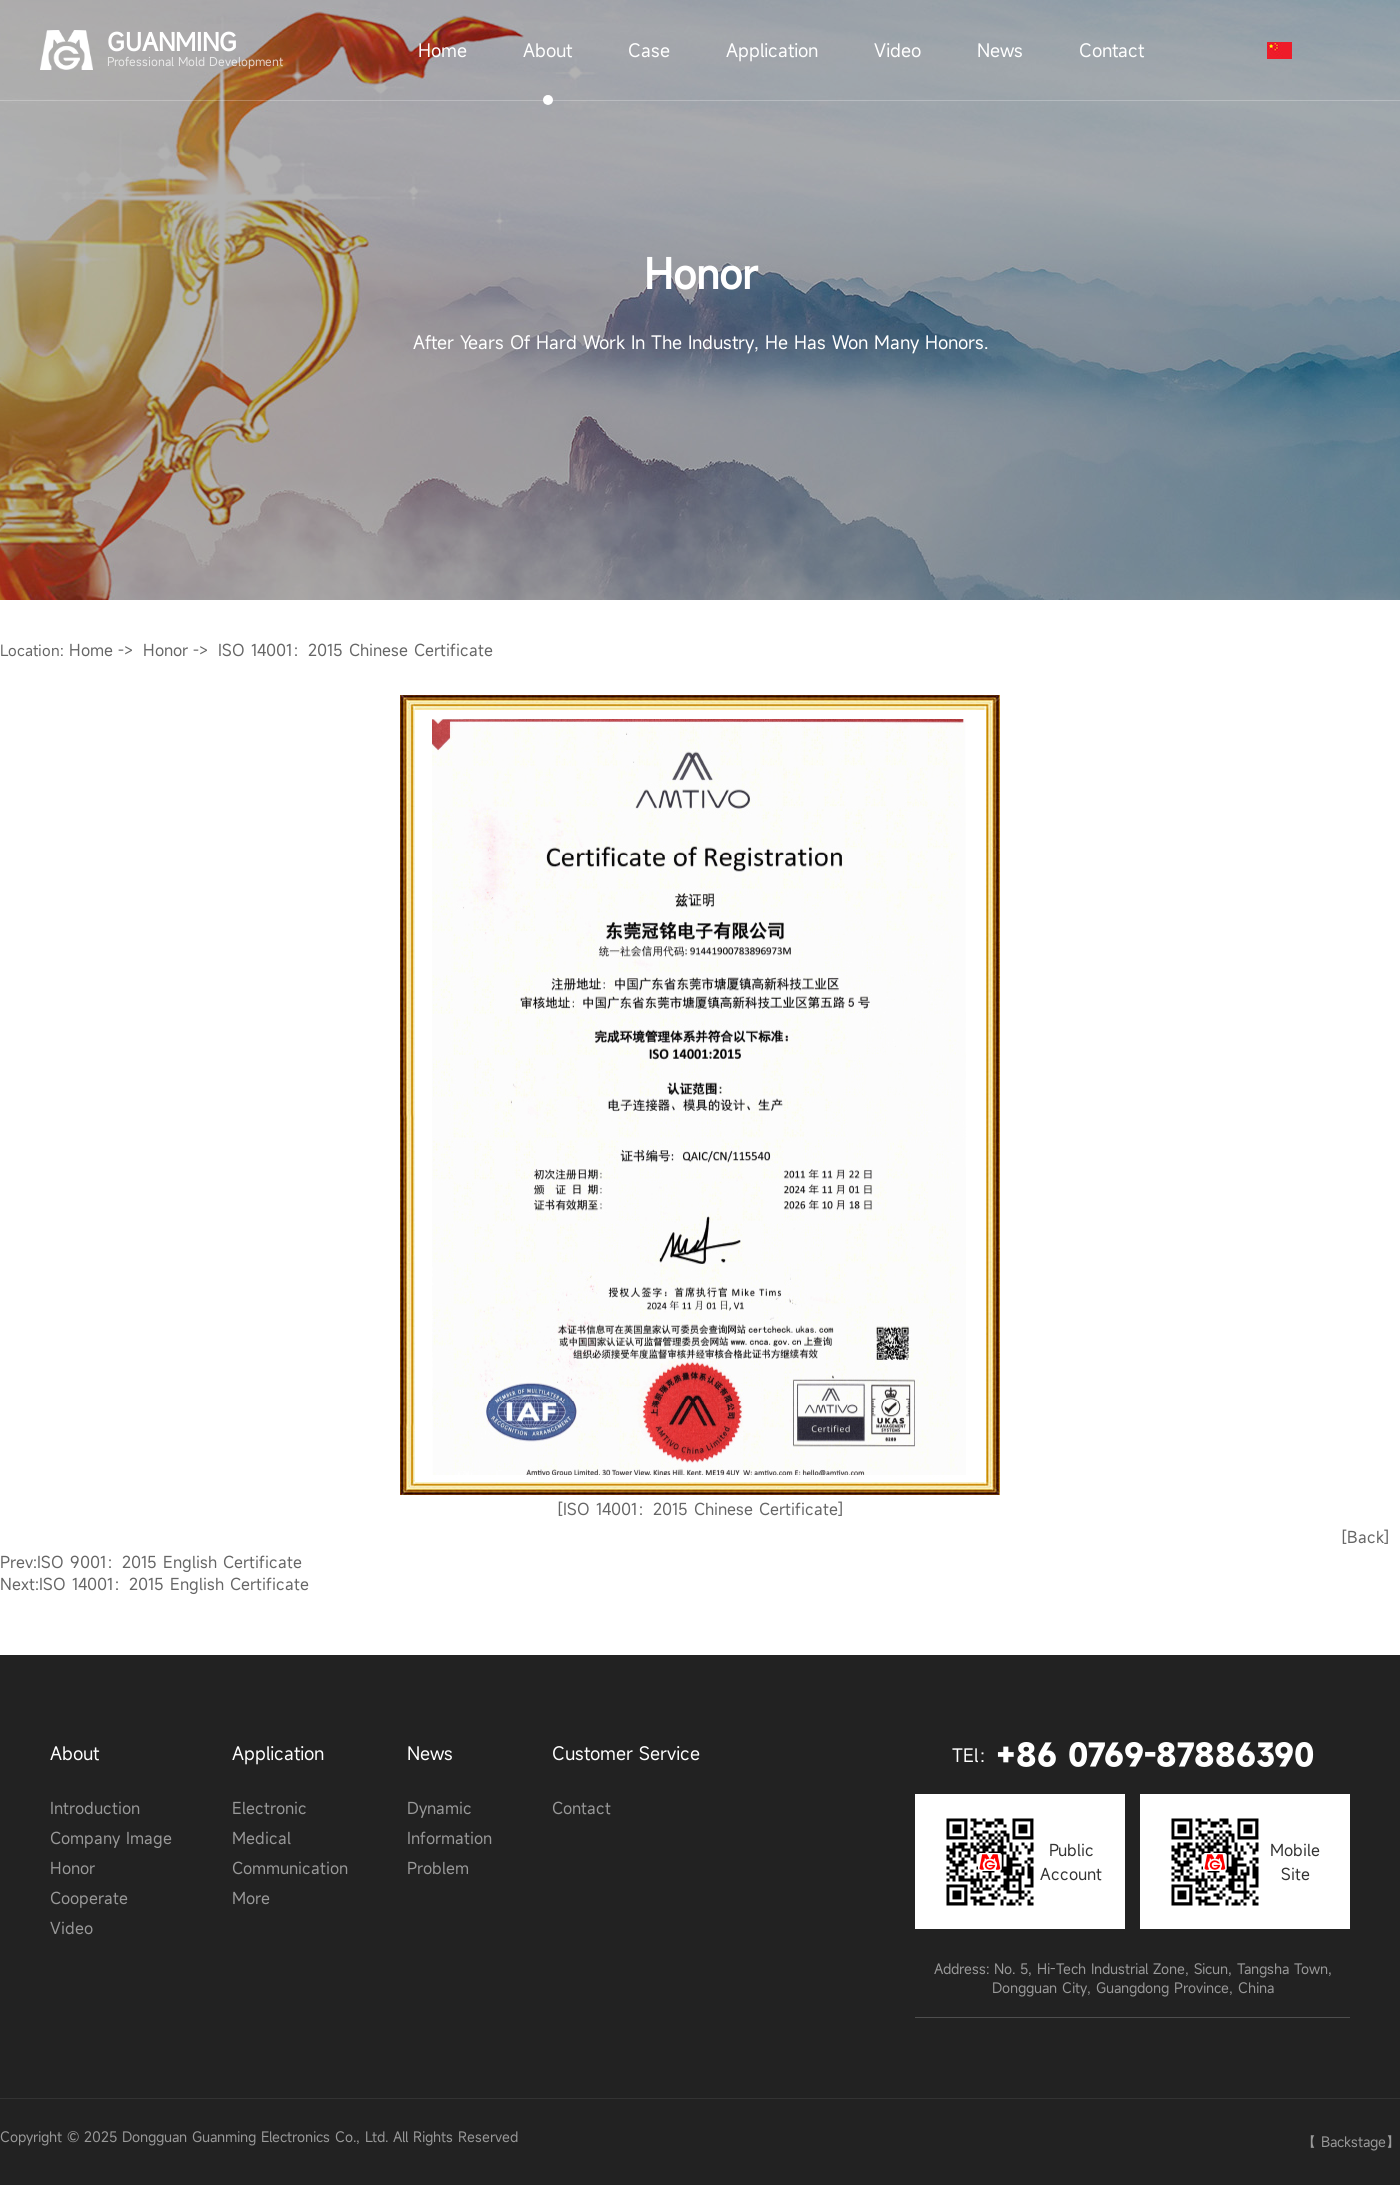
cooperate (89, 1898)
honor (165, 650)
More (251, 1898)
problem (438, 1868)
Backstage (1353, 2141)
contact (581, 1808)
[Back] (1365, 1537)
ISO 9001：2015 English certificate (169, 1562)
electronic (269, 1808)
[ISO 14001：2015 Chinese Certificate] (700, 1509)
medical (261, 1838)
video (71, 1928)
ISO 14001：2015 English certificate (174, 1584)
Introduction (95, 1808)
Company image (111, 1838)
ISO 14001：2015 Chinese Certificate (355, 650)
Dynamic (439, 1808)
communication (290, 1868)
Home (91, 650)
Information (449, 1838)
